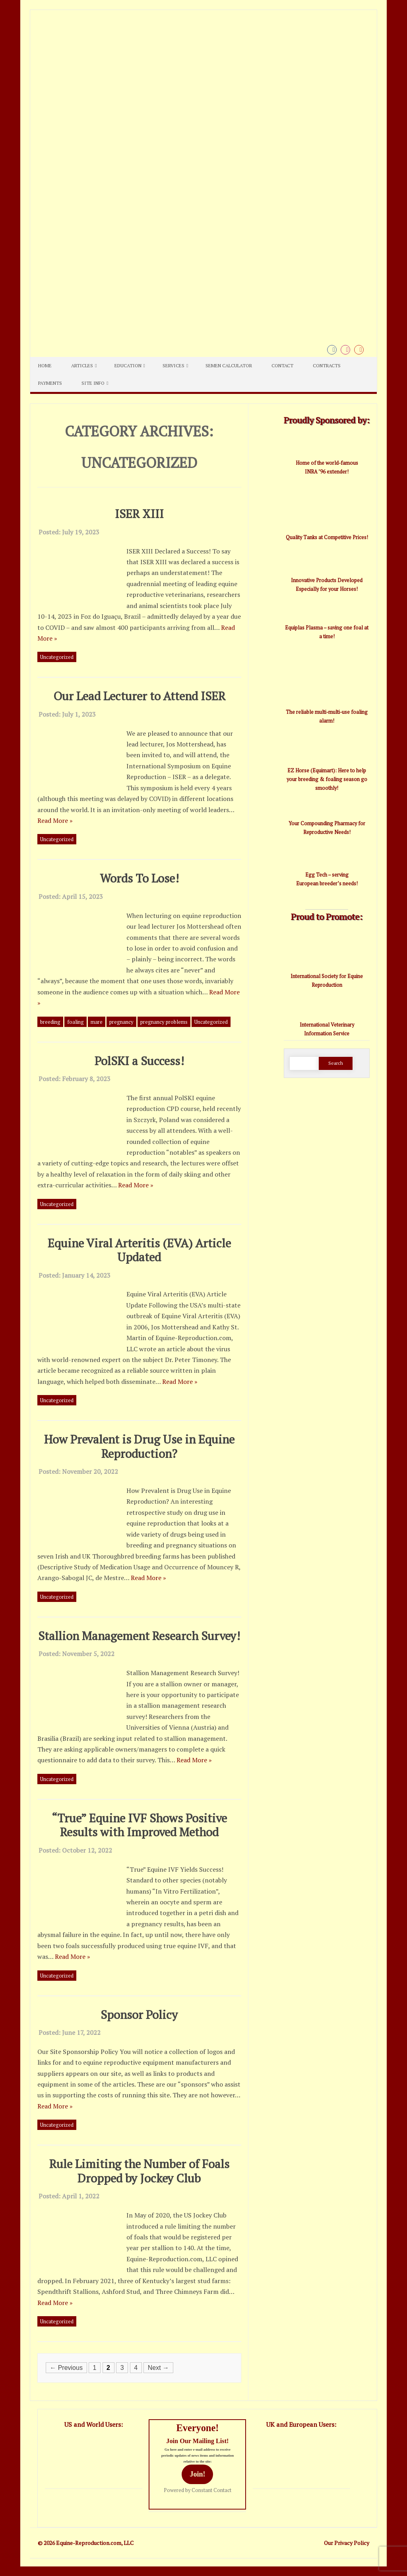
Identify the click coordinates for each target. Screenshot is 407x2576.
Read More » (55, 820)
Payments (50, 383)
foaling (75, 1021)
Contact (282, 365)
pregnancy (121, 1021)
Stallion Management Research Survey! (139, 1635)
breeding (50, 1021)
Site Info (93, 383)
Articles (82, 365)
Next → (158, 2367)
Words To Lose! (139, 878)
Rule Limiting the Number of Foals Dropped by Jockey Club (139, 2171)
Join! (197, 2474)
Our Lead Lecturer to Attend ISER (139, 695)
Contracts (327, 365)
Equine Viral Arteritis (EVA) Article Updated (139, 1250)
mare (97, 1021)
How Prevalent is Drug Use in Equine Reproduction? (139, 1446)
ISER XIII (139, 513)
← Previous (66, 2367)
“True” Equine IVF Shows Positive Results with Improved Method (139, 1825)
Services (173, 365)
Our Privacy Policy (346, 2543)
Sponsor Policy (139, 2014)
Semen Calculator (228, 365)
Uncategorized (57, 657)
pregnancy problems (164, 1021)
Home (45, 365)
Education (127, 365)
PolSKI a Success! (139, 1060)
